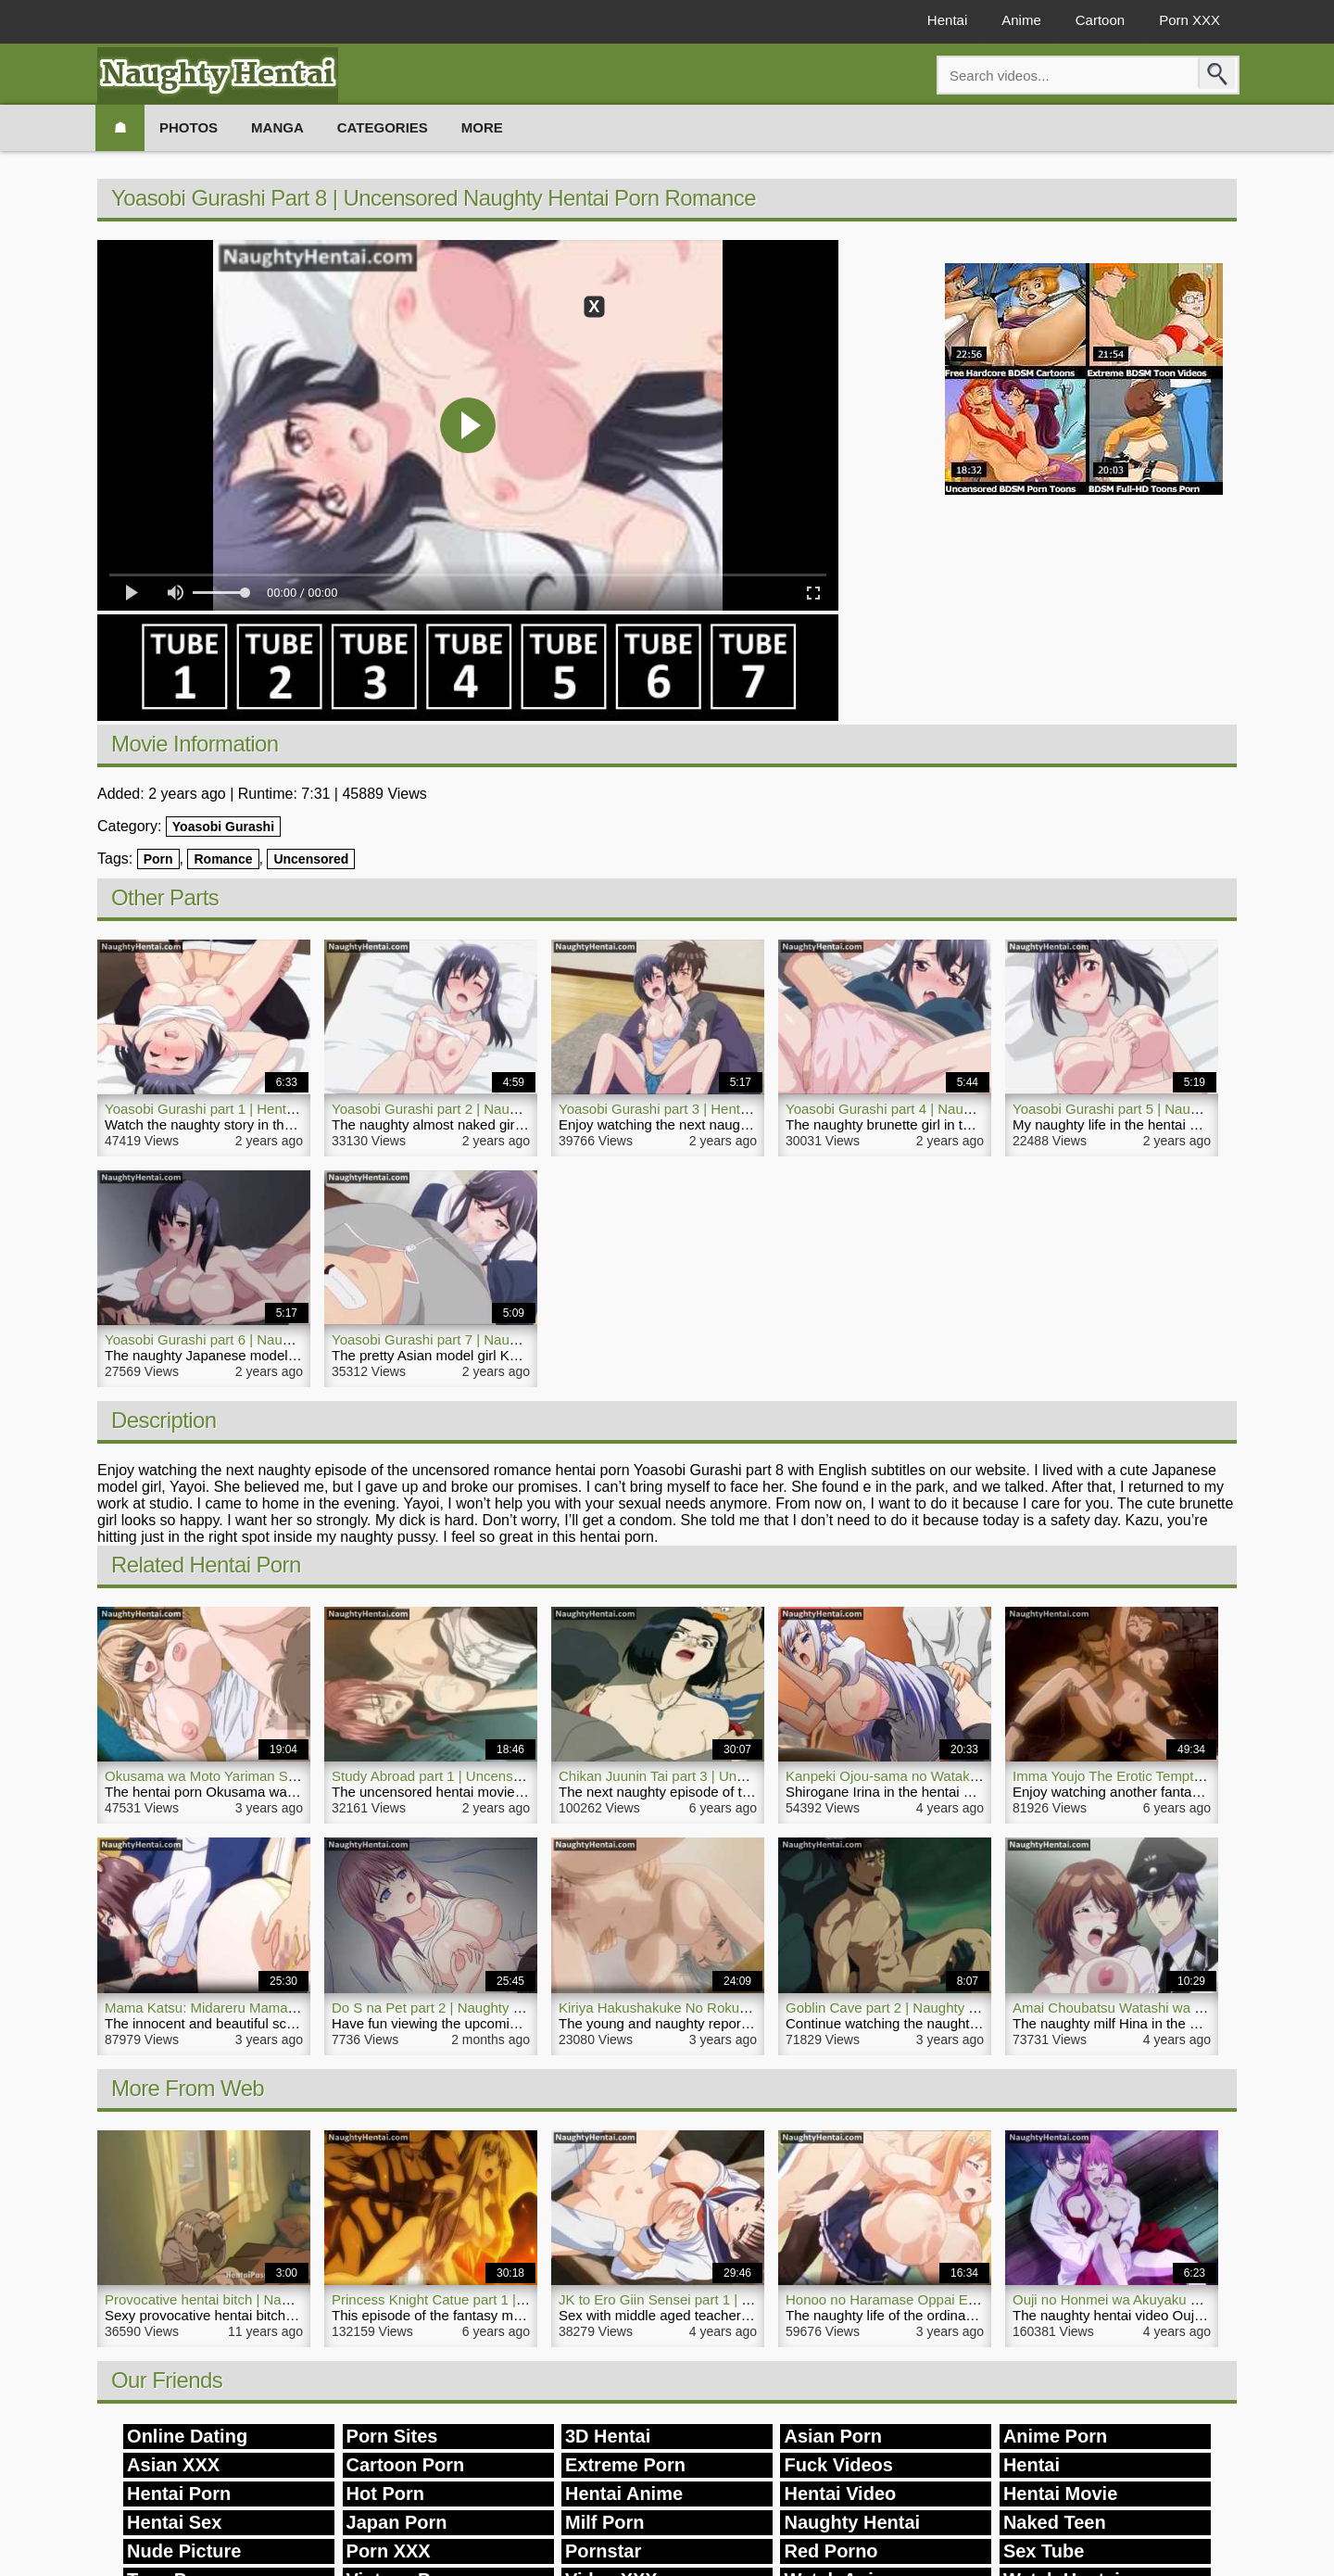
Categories (382, 127)
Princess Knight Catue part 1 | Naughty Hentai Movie (494, 2299)
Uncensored (310, 859)
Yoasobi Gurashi (223, 826)
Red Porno (830, 2551)
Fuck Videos (838, 2465)
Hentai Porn (179, 2493)
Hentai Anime (624, 2493)
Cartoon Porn (405, 2465)
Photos (188, 127)
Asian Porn (833, 2436)
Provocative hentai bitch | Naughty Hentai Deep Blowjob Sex (291, 2299)
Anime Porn (1055, 2436)
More (482, 127)
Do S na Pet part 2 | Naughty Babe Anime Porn (476, 2007)
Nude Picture (184, 2551)
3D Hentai (607, 2436)
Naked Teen (1054, 2522)
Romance (223, 859)
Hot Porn (385, 2493)
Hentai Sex (174, 2522)
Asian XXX (173, 2465)
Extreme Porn (625, 2465)
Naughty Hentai (852, 2522)
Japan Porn (396, 2522)
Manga (277, 127)
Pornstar (603, 2551)
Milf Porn (605, 2522)
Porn (158, 859)
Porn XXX (1189, 20)
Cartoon (1100, 20)
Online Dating (187, 2436)
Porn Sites (392, 2436)
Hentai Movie (1060, 2493)
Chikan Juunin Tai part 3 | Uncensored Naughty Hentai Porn (742, 1776)
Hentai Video (840, 2493)
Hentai (947, 20)
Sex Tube (1043, 2551)
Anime (1021, 20)
